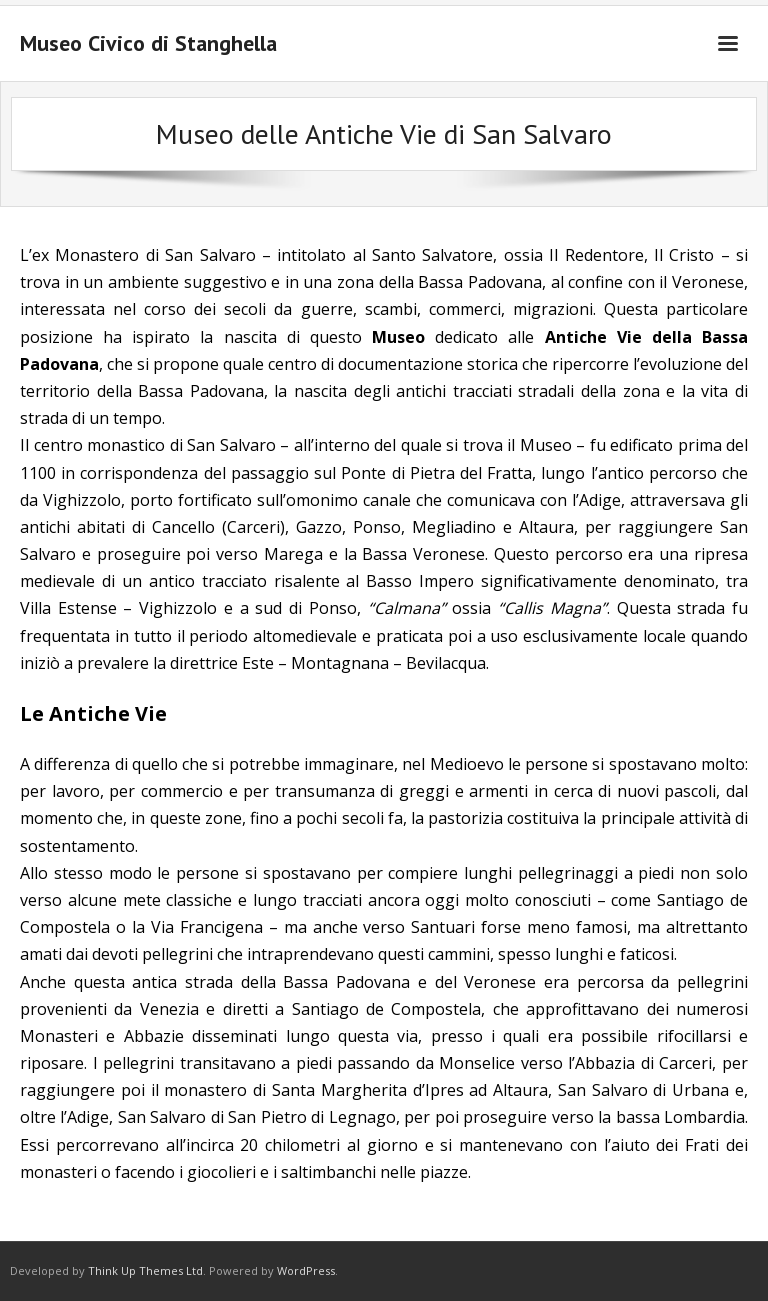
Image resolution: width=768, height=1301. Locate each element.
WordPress (306, 1270)
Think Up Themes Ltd (145, 1270)
